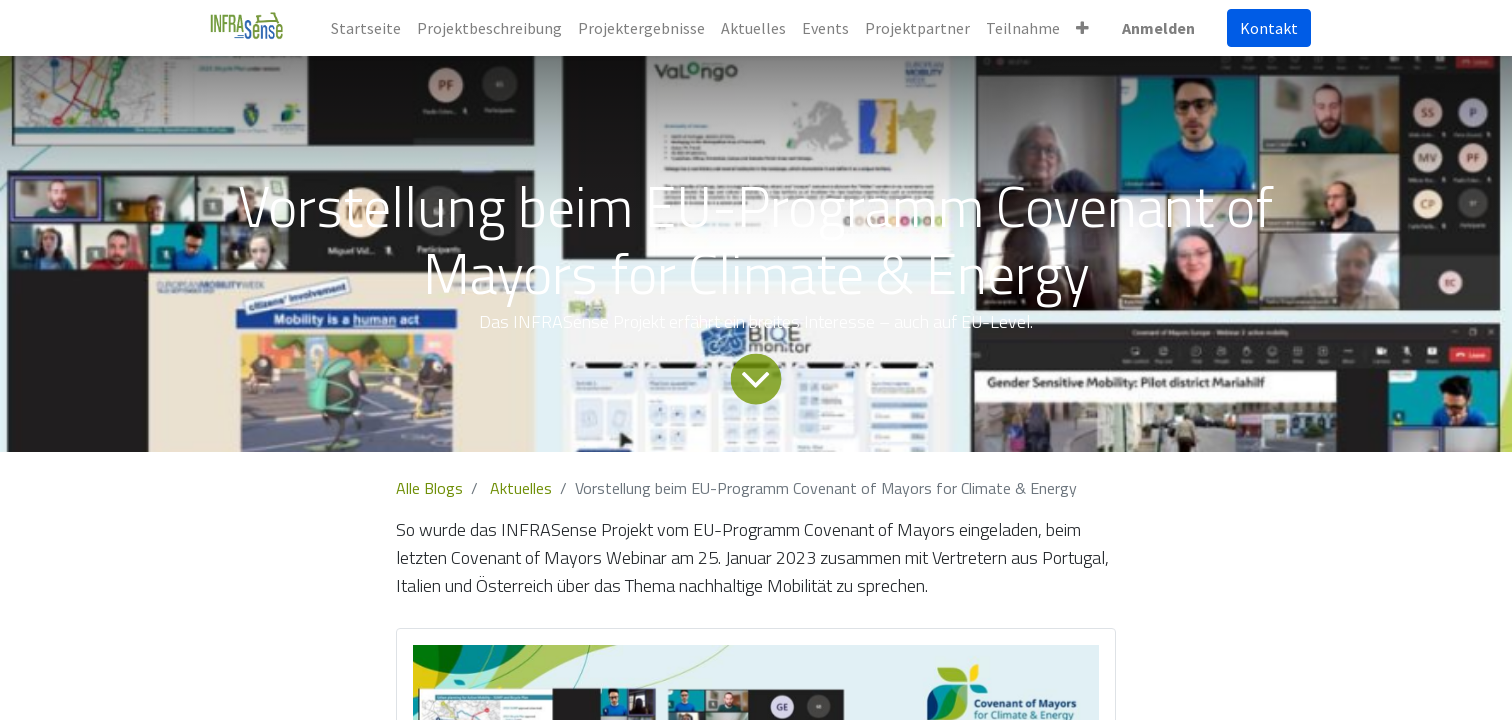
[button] (1082, 28)
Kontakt (1269, 28)
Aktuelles (521, 488)
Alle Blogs (429, 488)
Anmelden (1158, 28)
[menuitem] (366, 28)
